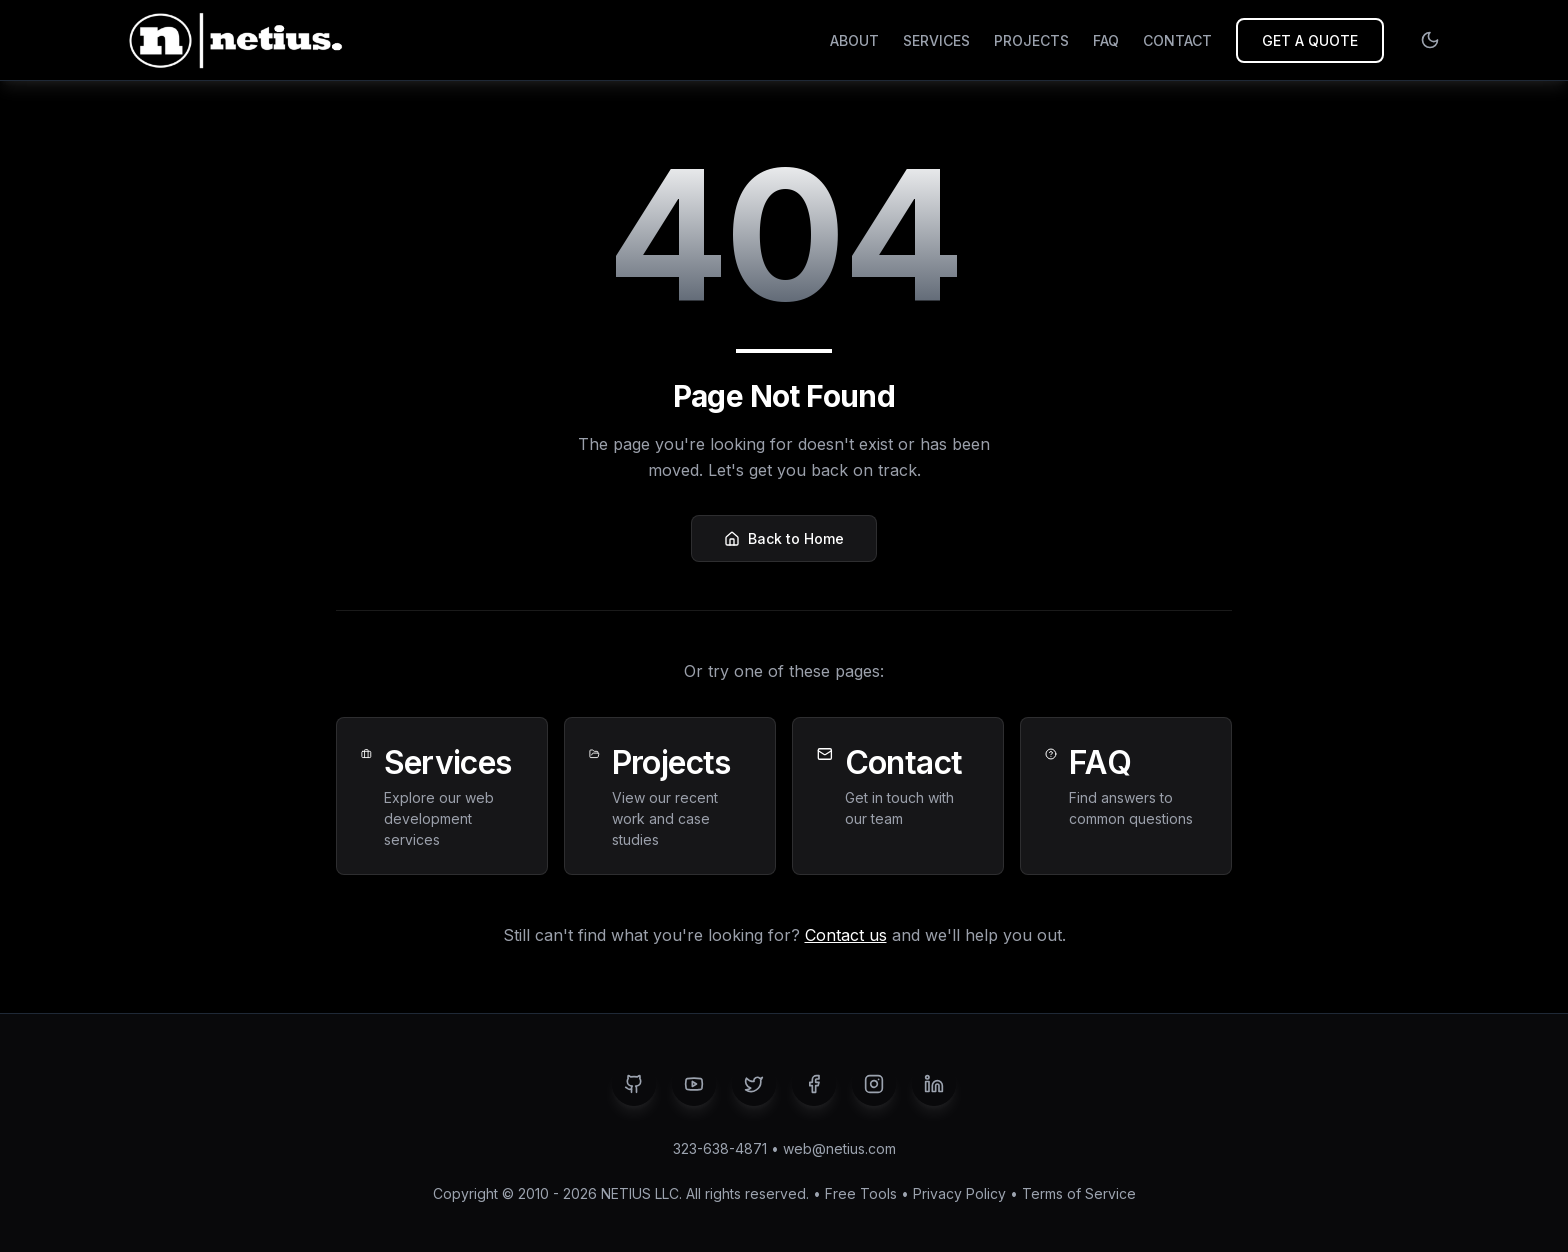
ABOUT (854, 40)
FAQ (1106, 40)
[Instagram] (874, 1084)
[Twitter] (754, 1084)
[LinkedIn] (934, 1084)
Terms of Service (1079, 1193)
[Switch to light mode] (1430, 40)
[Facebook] (814, 1084)
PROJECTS (1031, 40)
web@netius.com (839, 1148)
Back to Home (784, 538)
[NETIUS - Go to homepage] (233, 40)
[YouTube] (694, 1084)
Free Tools (861, 1193)
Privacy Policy (959, 1193)
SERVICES (936, 40)
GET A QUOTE (1310, 40)
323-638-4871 (720, 1148)
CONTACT (1177, 40)
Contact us (846, 935)
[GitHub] (634, 1084)
